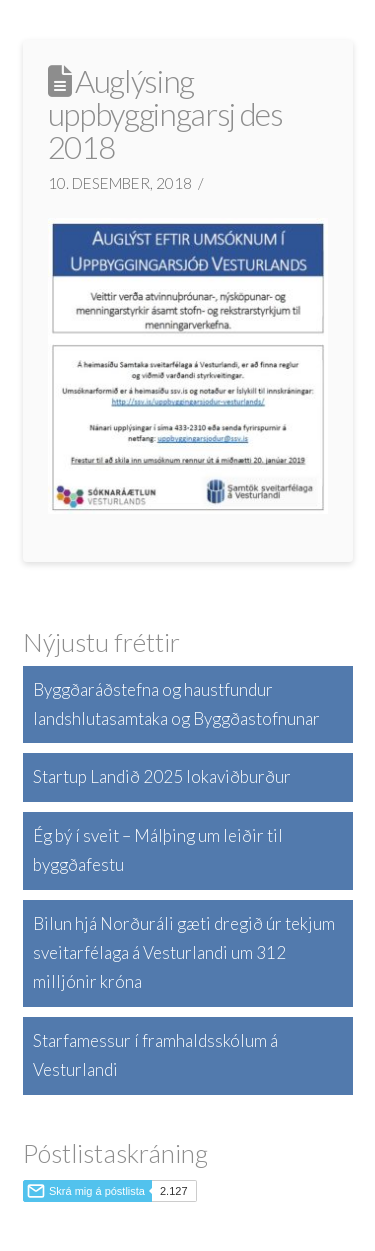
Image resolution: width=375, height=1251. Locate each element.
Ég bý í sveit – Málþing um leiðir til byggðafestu (158, 850)
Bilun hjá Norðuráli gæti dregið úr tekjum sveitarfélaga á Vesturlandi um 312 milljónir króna (184, 952)
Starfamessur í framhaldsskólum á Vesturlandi (155, 1055)
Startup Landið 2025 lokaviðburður (162, 776)
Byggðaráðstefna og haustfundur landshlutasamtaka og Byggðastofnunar (176, 704)
